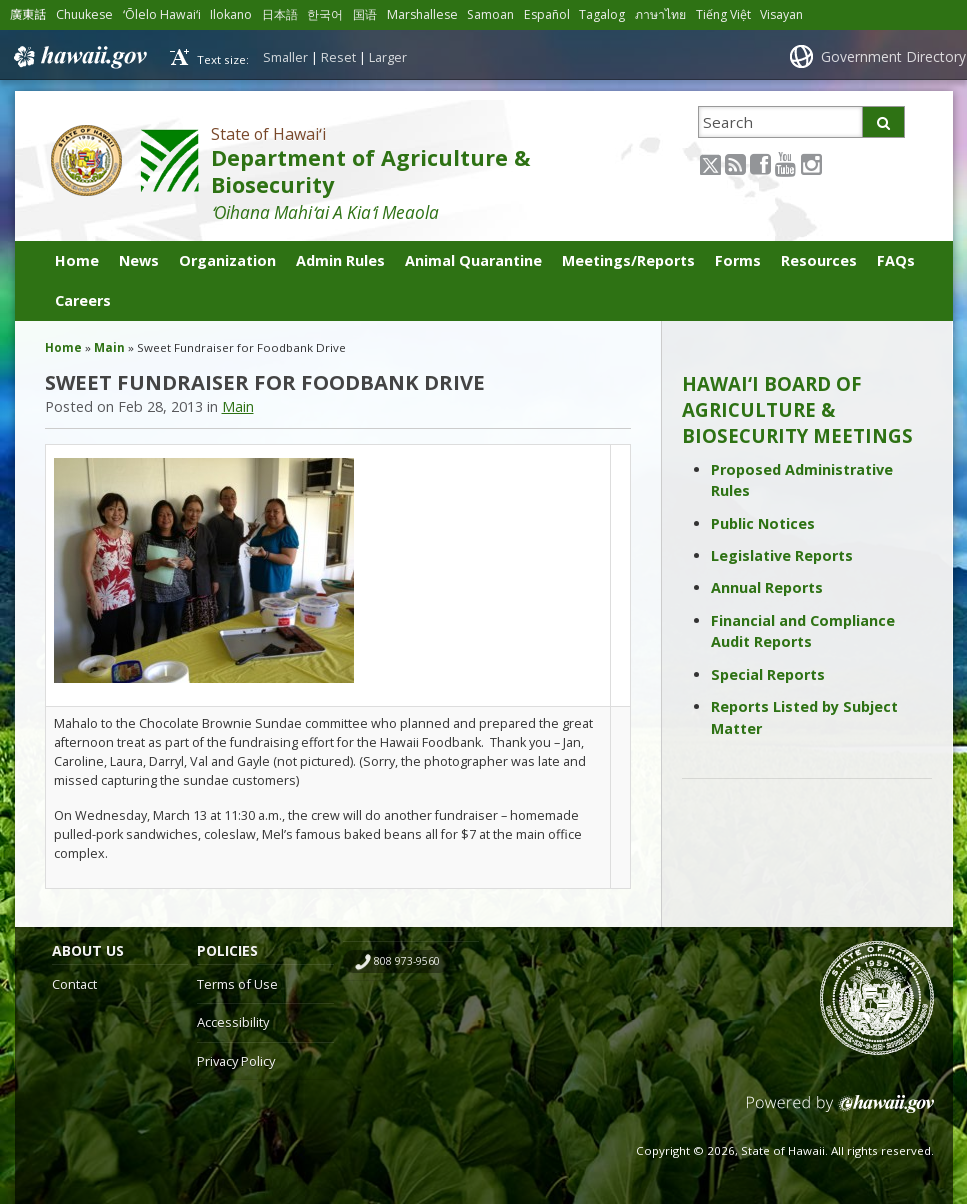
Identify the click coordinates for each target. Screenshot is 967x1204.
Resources (819, 260)
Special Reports (768, 674)
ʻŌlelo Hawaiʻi (162, 14)
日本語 (280, 14)
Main (109, 347)
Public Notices (763, 523)
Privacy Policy (236, 1061)
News (139, 260)
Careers (83, 300)
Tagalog (602, 14)
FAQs (896, 260)
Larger (388, 57)
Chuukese (84, 14)
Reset (338, 57)
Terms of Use (237, 984)
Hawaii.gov (78, 57)
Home (77, 260)
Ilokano (231, 14)
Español (547, 14)
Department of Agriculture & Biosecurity (370, 171)
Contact (74, 984)
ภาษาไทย (660, 14)
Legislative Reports (782, 555)
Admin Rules (340, 260)
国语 (365, 14)
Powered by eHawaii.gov (840, 1111)
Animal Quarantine (473, 260)
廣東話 (28, 14)
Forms (738, 260)
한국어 (325, 14)
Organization (227, 260)
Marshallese (422, 14)
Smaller (285, 57)
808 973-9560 (407, 961)
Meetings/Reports (628, 260)
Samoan (490, 14)
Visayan (781, 14)
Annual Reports (767, 587)
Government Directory (893, 56)
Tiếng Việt (723, 14)
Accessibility (233, 1022)
